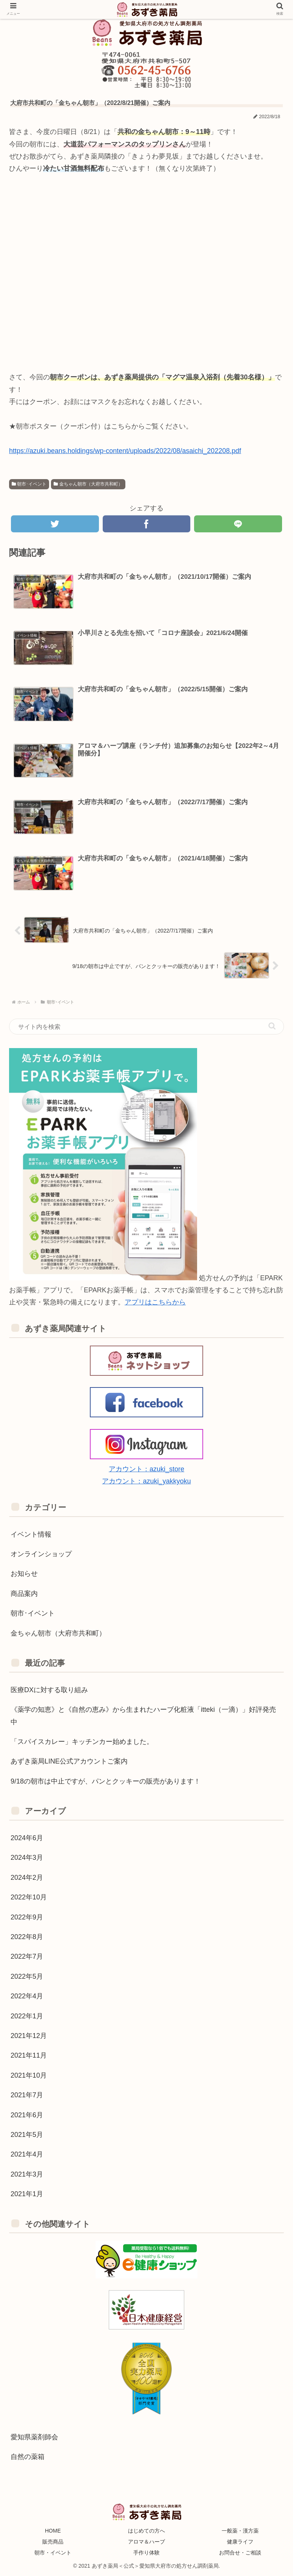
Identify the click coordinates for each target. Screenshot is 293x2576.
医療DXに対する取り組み (49, 1689)
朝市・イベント (52, 2552)
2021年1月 (27, 2193)
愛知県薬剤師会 (34, 2436)
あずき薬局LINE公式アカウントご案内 (69, 1760)
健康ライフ (240, 2540)
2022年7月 (27, 1955)
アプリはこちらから (155, 1301)
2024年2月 (27, 1876)
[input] (146, 1026)
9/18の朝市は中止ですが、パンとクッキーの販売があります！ (105, 1780)
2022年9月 (27, 1916)
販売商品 (52, 2540)
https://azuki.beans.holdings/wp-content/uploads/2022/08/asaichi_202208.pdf (125, 450)
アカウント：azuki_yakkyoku (146, 1480)
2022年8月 (27, 1936)
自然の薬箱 (28, 2456)
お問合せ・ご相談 (240, 2552)
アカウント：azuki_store (146, 1468)
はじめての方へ (146, 2530)
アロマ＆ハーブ (146, 2540)
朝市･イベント (29, 484)
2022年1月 (27, 2015)
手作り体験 (146, 2552)
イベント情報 (31, 1533)
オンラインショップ (41, 1553)
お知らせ (24, 1573)
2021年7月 (27, 2094)
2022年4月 (27, 1995)
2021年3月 (27, 2173)
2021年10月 (29, 2074)
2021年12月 (29, 2035)
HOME (53, 2530)
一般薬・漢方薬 (240, 2530)
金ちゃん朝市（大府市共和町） (88, 484)
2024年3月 (27, 1857)
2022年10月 (29, 1896)
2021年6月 (27, 2114)
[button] (272, 1025)
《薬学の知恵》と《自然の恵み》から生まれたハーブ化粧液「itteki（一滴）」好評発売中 (143, 1715)
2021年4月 (27, 2153)
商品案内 (24, 1592)
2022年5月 (27, 1975)
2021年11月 (29, 2054)
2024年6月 (27, 1837)
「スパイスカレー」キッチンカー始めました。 (82, 1741)
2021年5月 (27, 2133)
